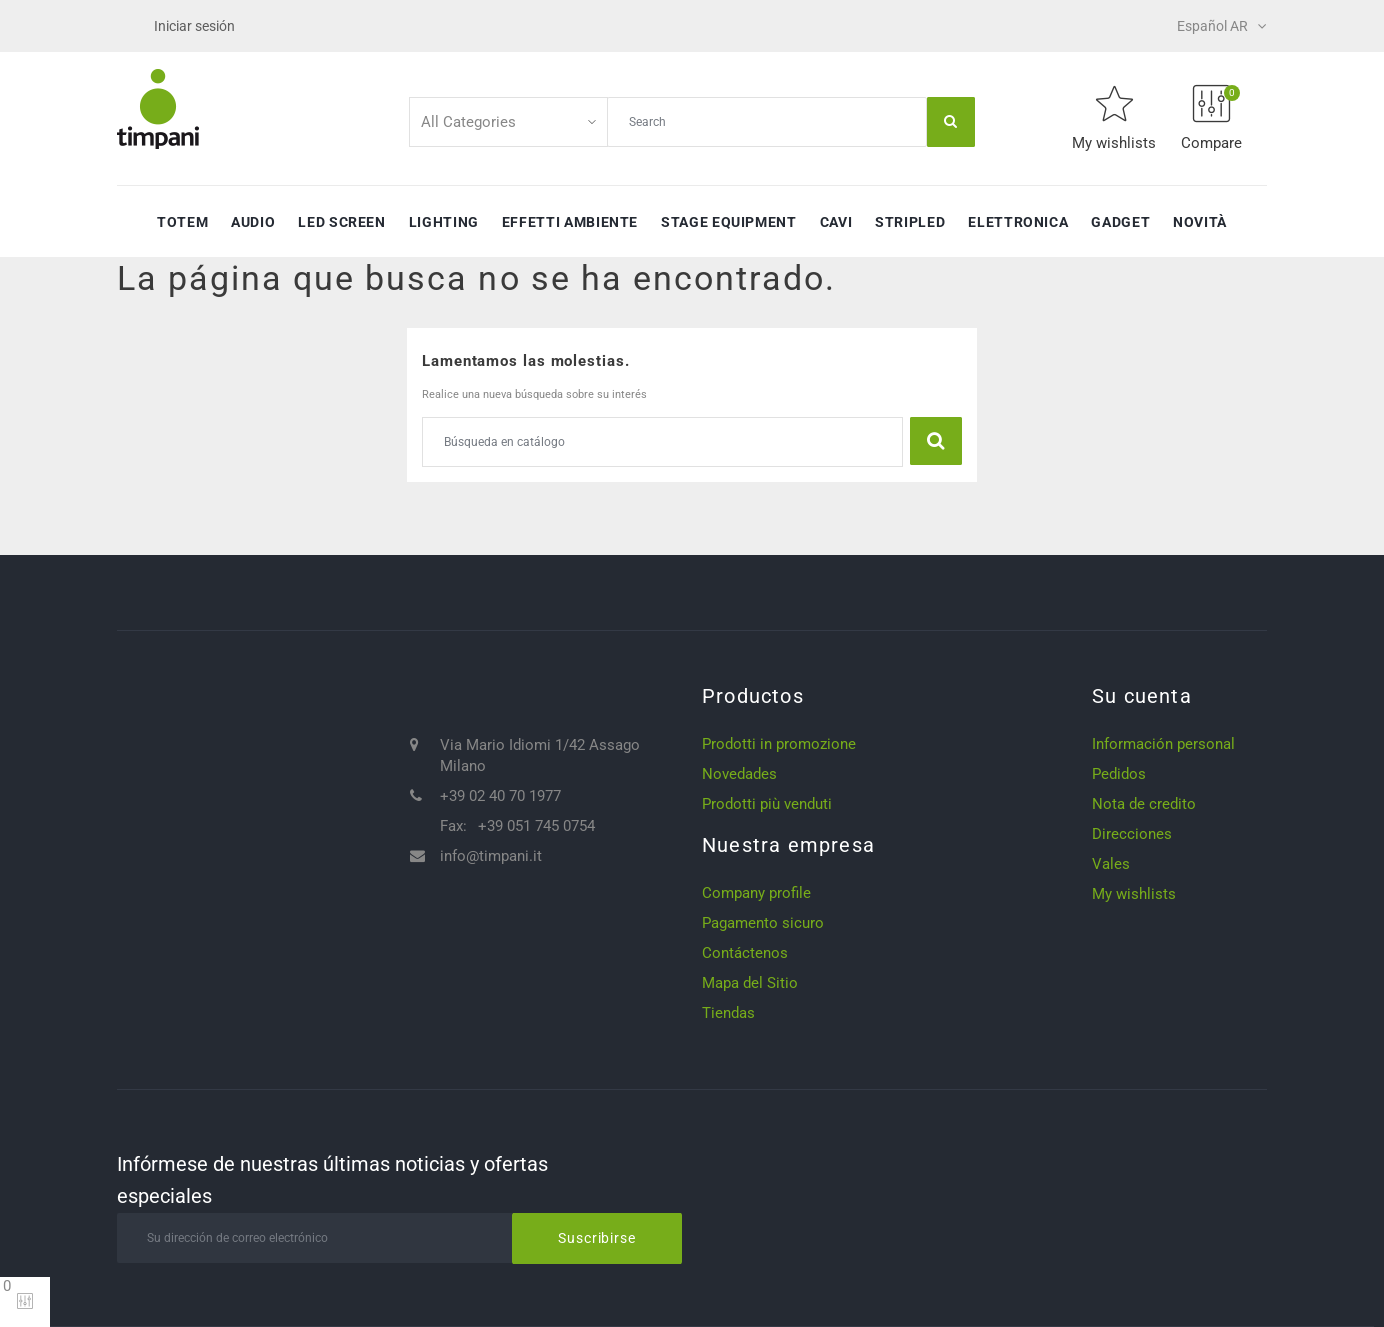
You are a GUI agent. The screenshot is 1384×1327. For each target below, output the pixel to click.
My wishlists (1134, 894)
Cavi (836, 222)
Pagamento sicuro (763, 923)
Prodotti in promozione (779, 744)
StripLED (910, 222)
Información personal (1163, 744)
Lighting (444, 222)
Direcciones (1132, 834)
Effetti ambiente (570, 222)
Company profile (756, 893)
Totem (182, 222)
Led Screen (341, 222)
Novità (1200, 222)
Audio (253, 222)
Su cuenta (1142, 696)
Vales (1111, 864)
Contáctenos (745, 953)
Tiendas (728, 1013)
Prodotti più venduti (767, 804)
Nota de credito (1144, 804)
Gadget (1120, 222)
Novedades (739, 774)
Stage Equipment (729, 222)
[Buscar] (662, 442)
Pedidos (1119, 774)
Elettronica (1018, 222)
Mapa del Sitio (750, 983)
